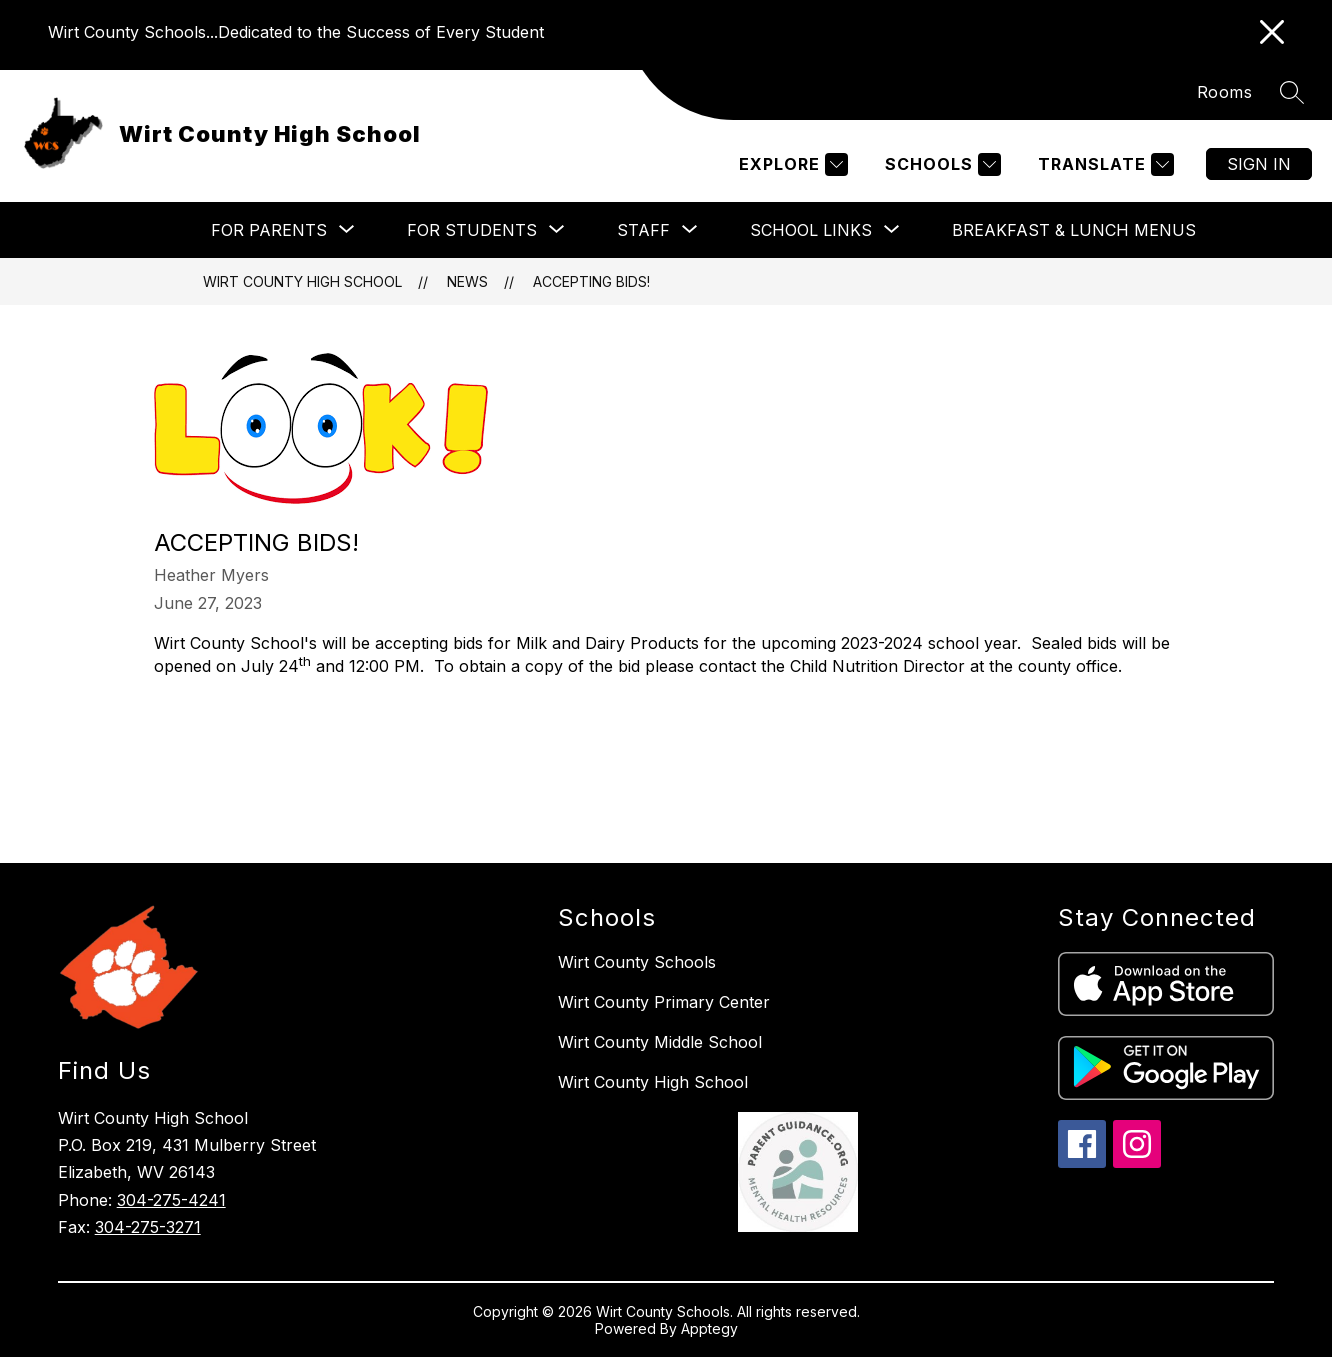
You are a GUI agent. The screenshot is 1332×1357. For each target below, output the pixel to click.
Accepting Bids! (591, 281)
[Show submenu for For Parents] (269, 230)
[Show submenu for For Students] (472, 230)
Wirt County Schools (637, 962)
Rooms (1225, 92)
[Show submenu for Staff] (643, 230)
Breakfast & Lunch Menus (1074, 230)
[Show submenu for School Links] (811, 230)
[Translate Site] (1103, 164)
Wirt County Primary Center (664, 1002)
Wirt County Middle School (660, 1042)
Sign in (1259, 164)
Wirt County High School (302, 281)
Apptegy (709, 1328)
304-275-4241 (171, 1200)
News (467, 281)
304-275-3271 (148, 1227)
